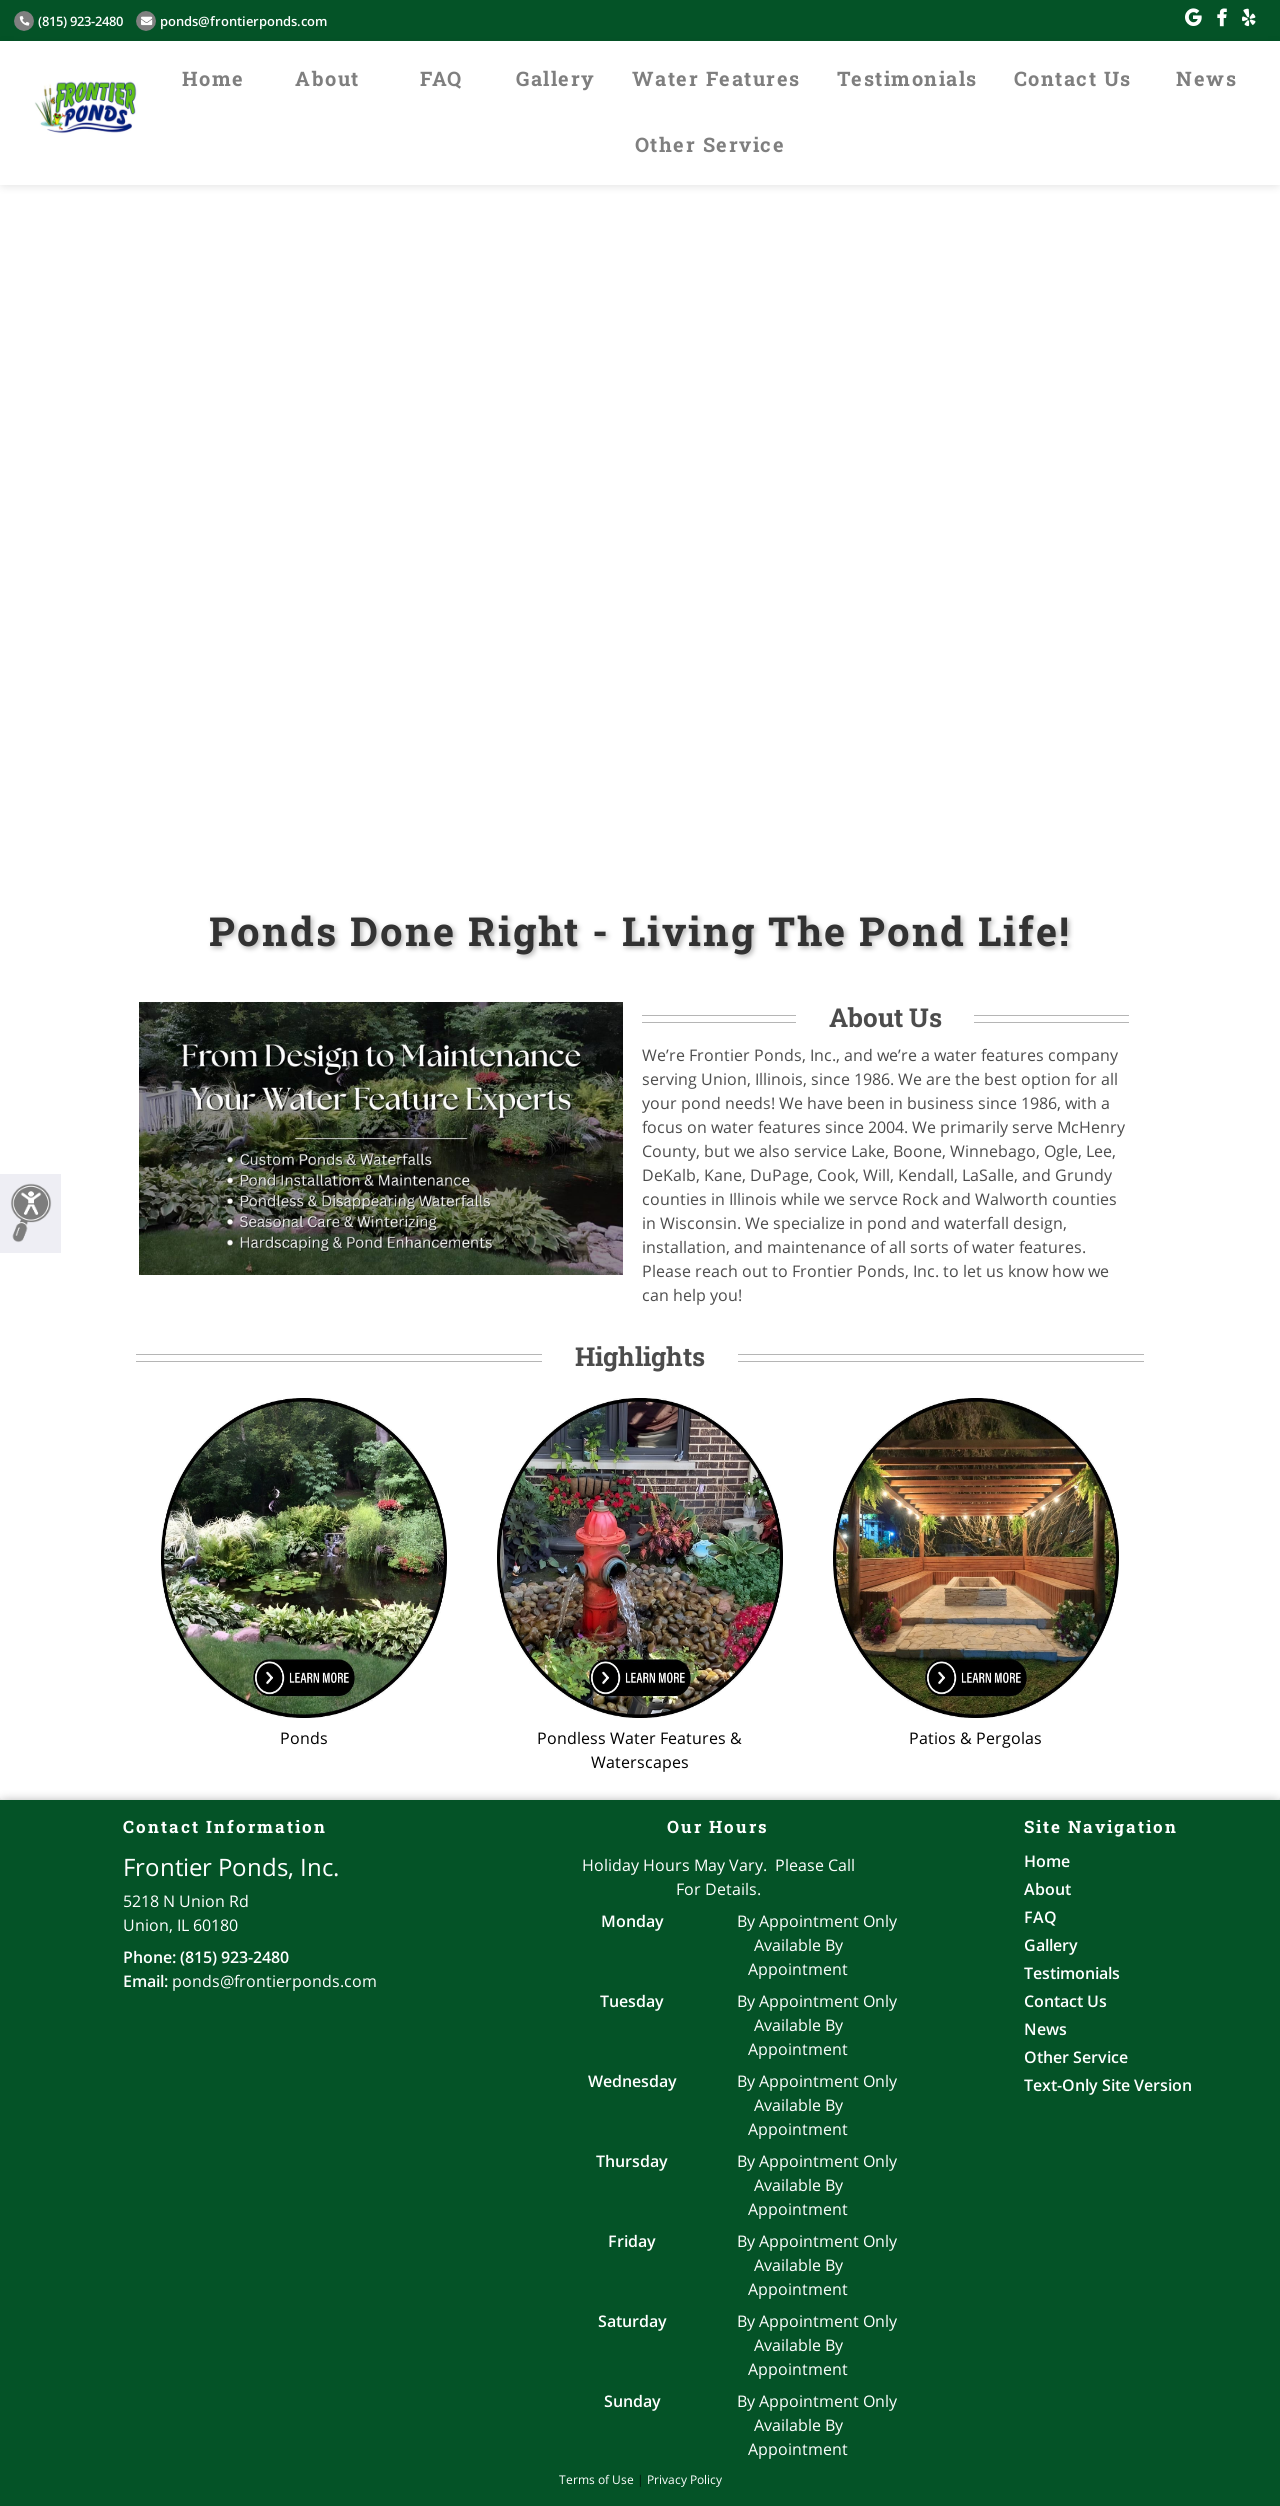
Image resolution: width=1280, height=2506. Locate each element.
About (327, 78)
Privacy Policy (684, 2479)
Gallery (556, 78)
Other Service (710, 144)
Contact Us (1073, 78)
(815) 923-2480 (68, 21)
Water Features (716, 78)
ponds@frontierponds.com (231, 21)
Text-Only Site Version (1108, 2085)
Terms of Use (596, 2479)
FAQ (441, 78)
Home (213, 78)
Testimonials (907, 78)
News (1206, 78)
